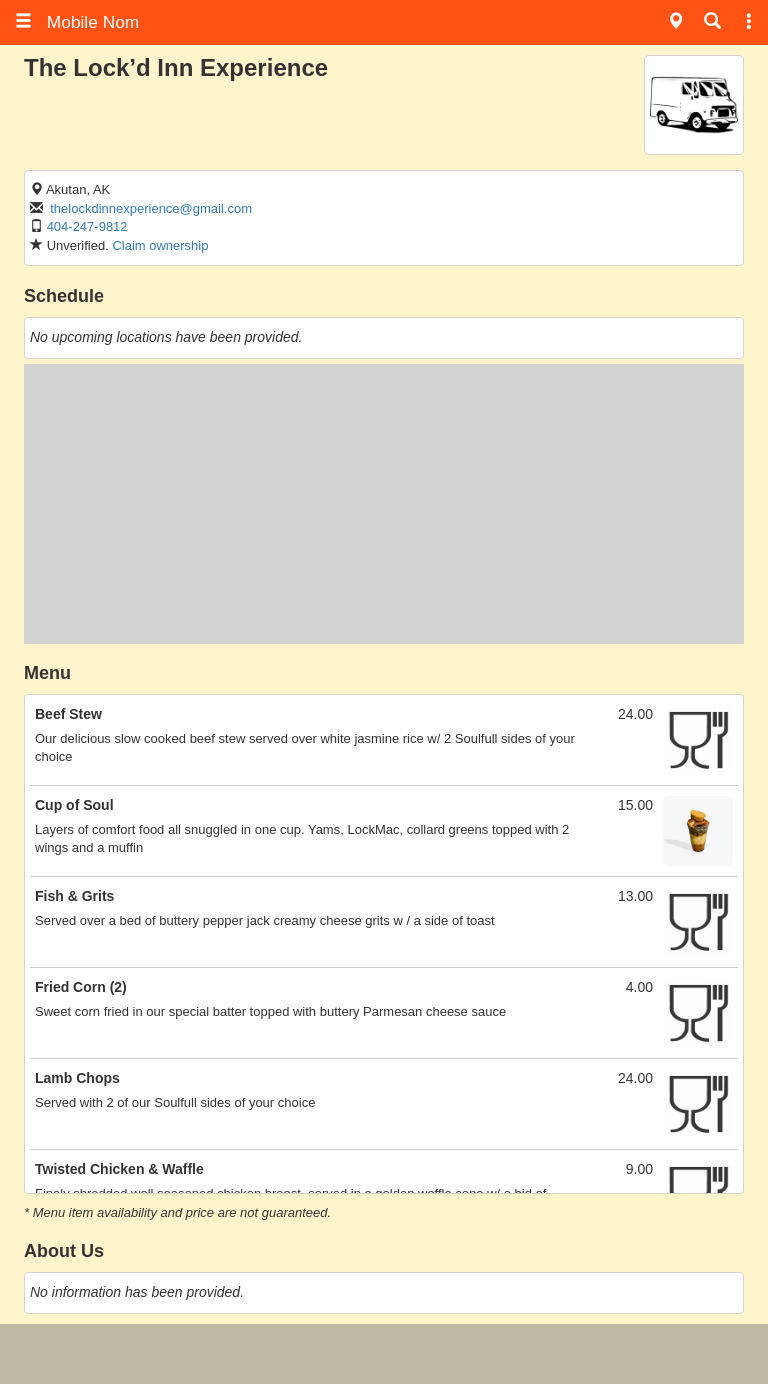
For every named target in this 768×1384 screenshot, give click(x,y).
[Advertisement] (384, 504)
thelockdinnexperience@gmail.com (151, 208)
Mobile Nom (77, 22)
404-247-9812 (87, 226)
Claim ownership (160, 245)
